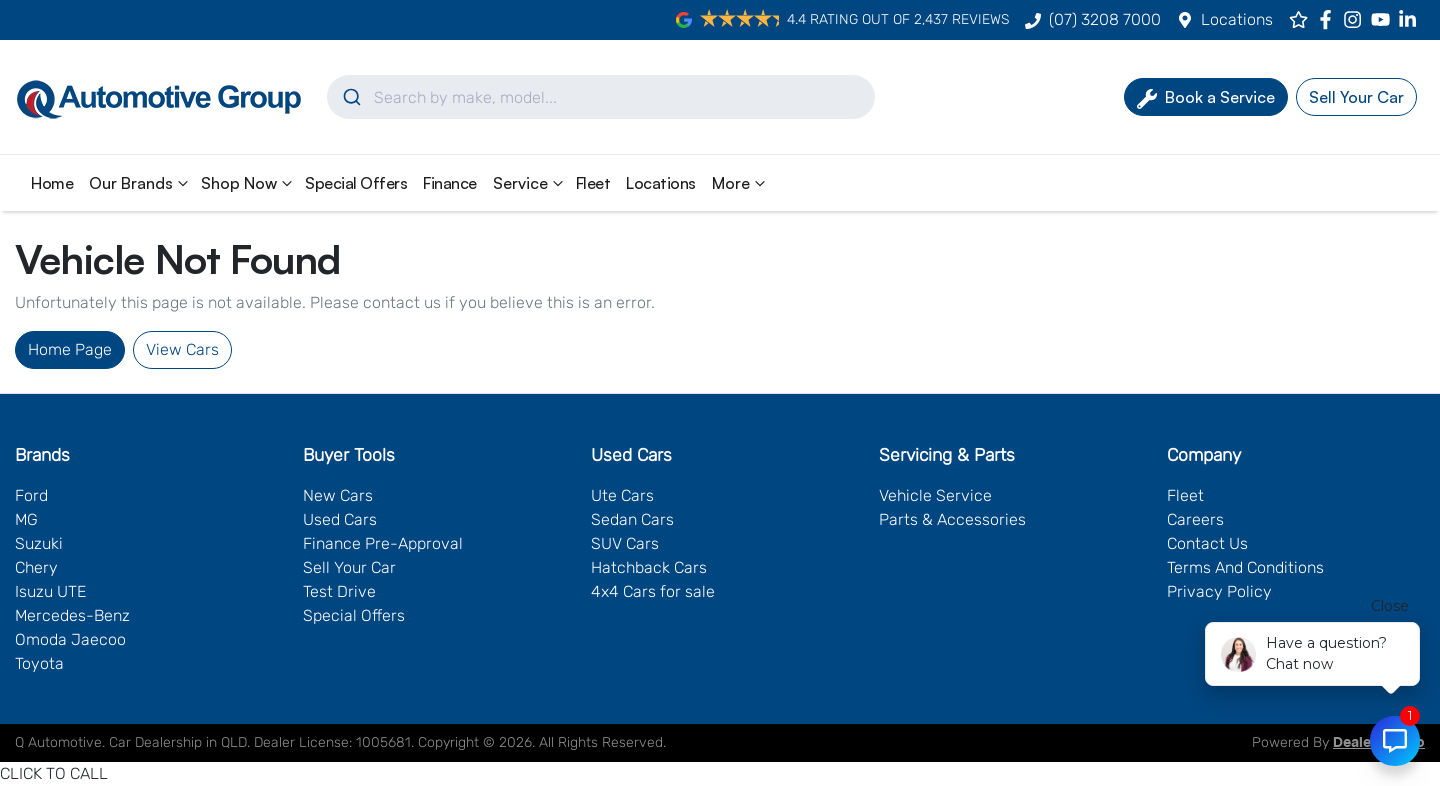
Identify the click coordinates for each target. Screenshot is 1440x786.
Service (530, 183)
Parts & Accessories (952, 519)
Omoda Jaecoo (70, 639)
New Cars (338, 495)
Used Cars (340, 519)
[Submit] (350, 97)
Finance (450, 183)
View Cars (182, 349)
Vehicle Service (935, 495)
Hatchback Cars (649, 567)
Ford (31, 495)
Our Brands (141, 183)
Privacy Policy (1219, 591)
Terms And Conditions (1245, 567)
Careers (1195, 519)
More (741, 183)
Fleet (593, 183)
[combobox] (601, 97)
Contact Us (1207, 543)
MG (26, 519)
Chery (36, 567)
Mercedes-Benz (72, 615)
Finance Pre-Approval (383, 543)
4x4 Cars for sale (653, 591)
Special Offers (356, 183)
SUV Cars (625, 543)
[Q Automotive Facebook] (1329, 19)
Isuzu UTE (50, 591)
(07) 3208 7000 (1105, 19)
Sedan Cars (632, 519)
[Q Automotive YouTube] (1384, 19)
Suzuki (39, 543)
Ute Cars (622, 495)
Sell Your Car (349, 567)
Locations (1237, 19)
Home (52, 183)
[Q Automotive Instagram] (1356, 19)
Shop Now (249, 183)
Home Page (70, 349)
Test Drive (339, 591)
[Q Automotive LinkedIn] (1411, 19)
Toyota (39, 663)
